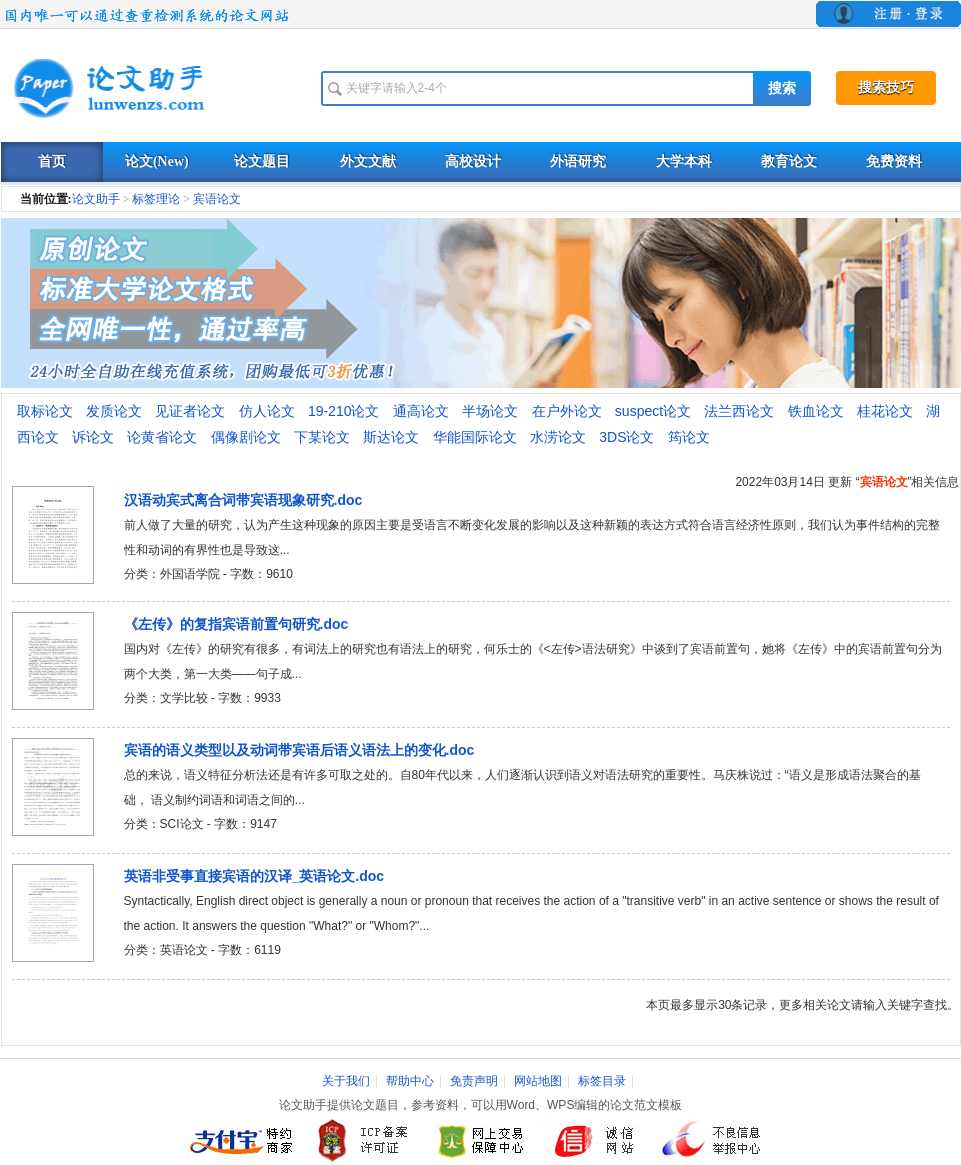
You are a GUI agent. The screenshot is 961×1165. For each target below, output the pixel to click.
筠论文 (689, 437)
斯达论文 (391, 437)
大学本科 (684, 161)
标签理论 (156, 199)
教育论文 (789, 161)
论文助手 (96, 199)
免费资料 (894, 161)
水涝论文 (558, 437)
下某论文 (322, 437)
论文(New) (157, 161)
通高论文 (421, 411)
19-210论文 (344, 411)
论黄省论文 (162, 437)
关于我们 (346, 1081)
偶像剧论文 (246, 437)
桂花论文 (885, 411)
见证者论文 (190, 411)
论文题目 (262, 161)
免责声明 (474, 1081)
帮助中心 (410, 1081)
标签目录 (602, 1081)
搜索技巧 (886, 87)
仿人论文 (267, 411)
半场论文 (490, 411)
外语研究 (578, 161)
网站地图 (538, 1081)
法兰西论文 (739, 411)
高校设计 (473, 161)
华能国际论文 (475, 437)
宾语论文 (217, 199)
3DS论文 (626, 437)
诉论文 (93, 437)
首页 (52, 161)
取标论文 (45, 411)
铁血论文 (816, 411)
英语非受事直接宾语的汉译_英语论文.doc (254, 876)
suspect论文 (653, 411)
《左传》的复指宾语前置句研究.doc (236, 624)
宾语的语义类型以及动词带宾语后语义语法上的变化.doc (299, 750)
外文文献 (368, 161)
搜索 (782, 88)
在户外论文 (567, 411)
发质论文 (114, 411)
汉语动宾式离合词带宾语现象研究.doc (243, 500)
